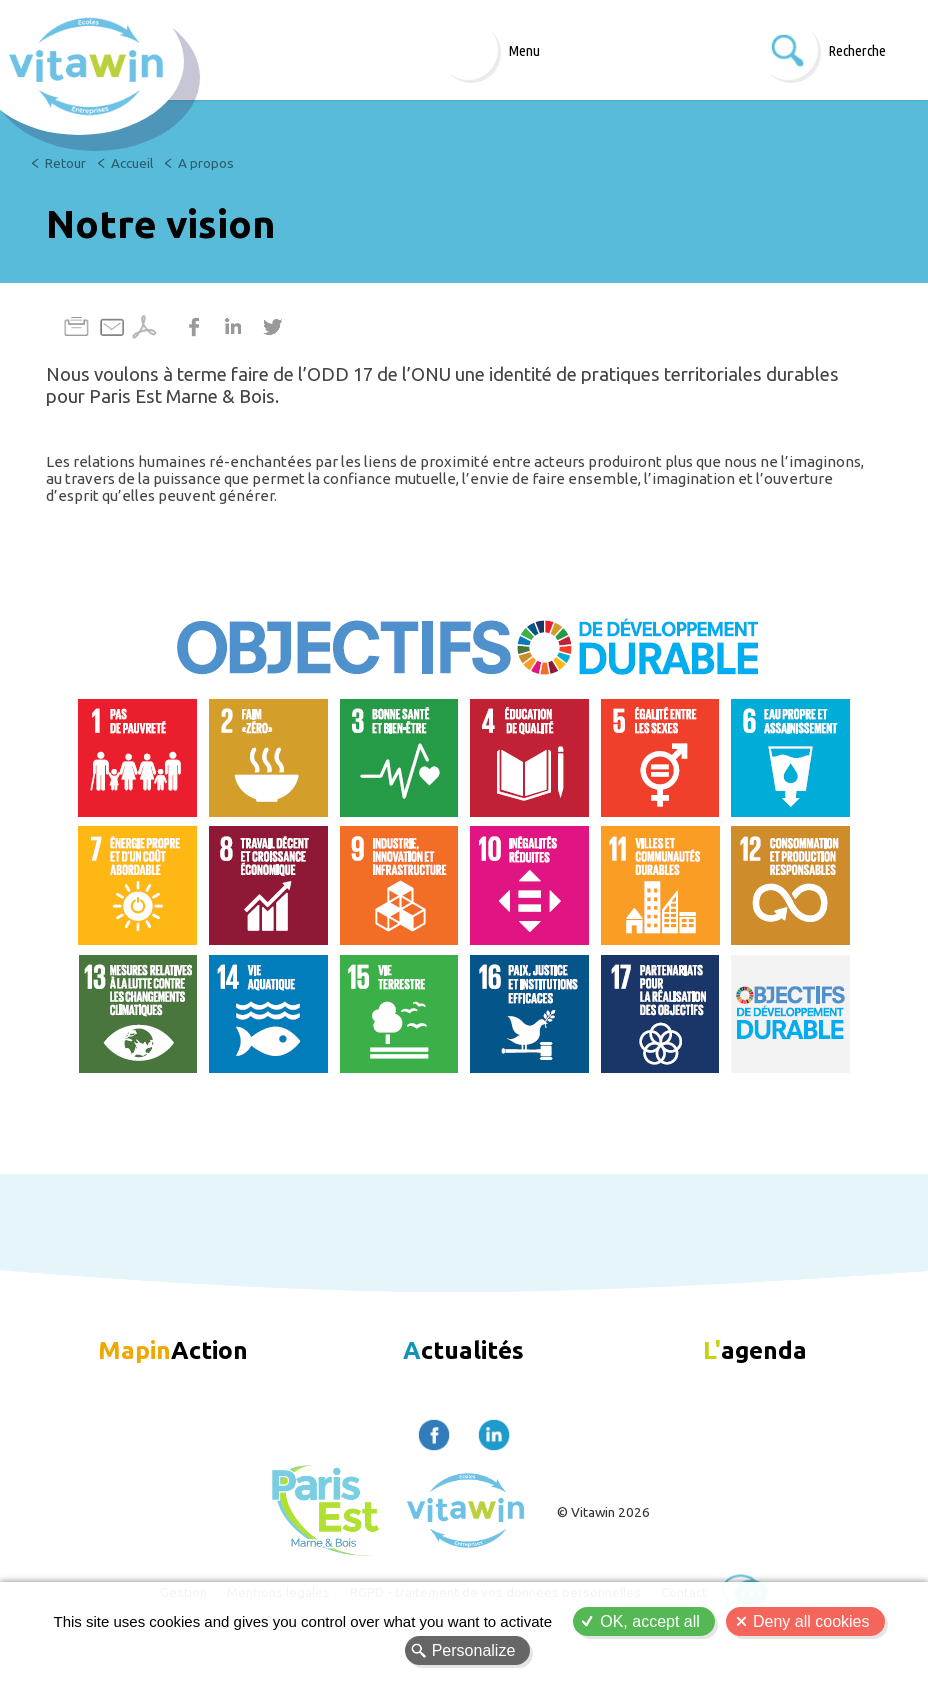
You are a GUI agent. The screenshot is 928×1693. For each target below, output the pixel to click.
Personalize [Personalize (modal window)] (474, 1650)
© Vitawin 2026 (603, 1512)
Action (173, 1350)
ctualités (463, 1350)
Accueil (132, 163)
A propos (206, 163)
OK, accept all (650, 1621)
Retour (65, 163)
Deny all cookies (811, 1621)
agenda (755, 1350)
